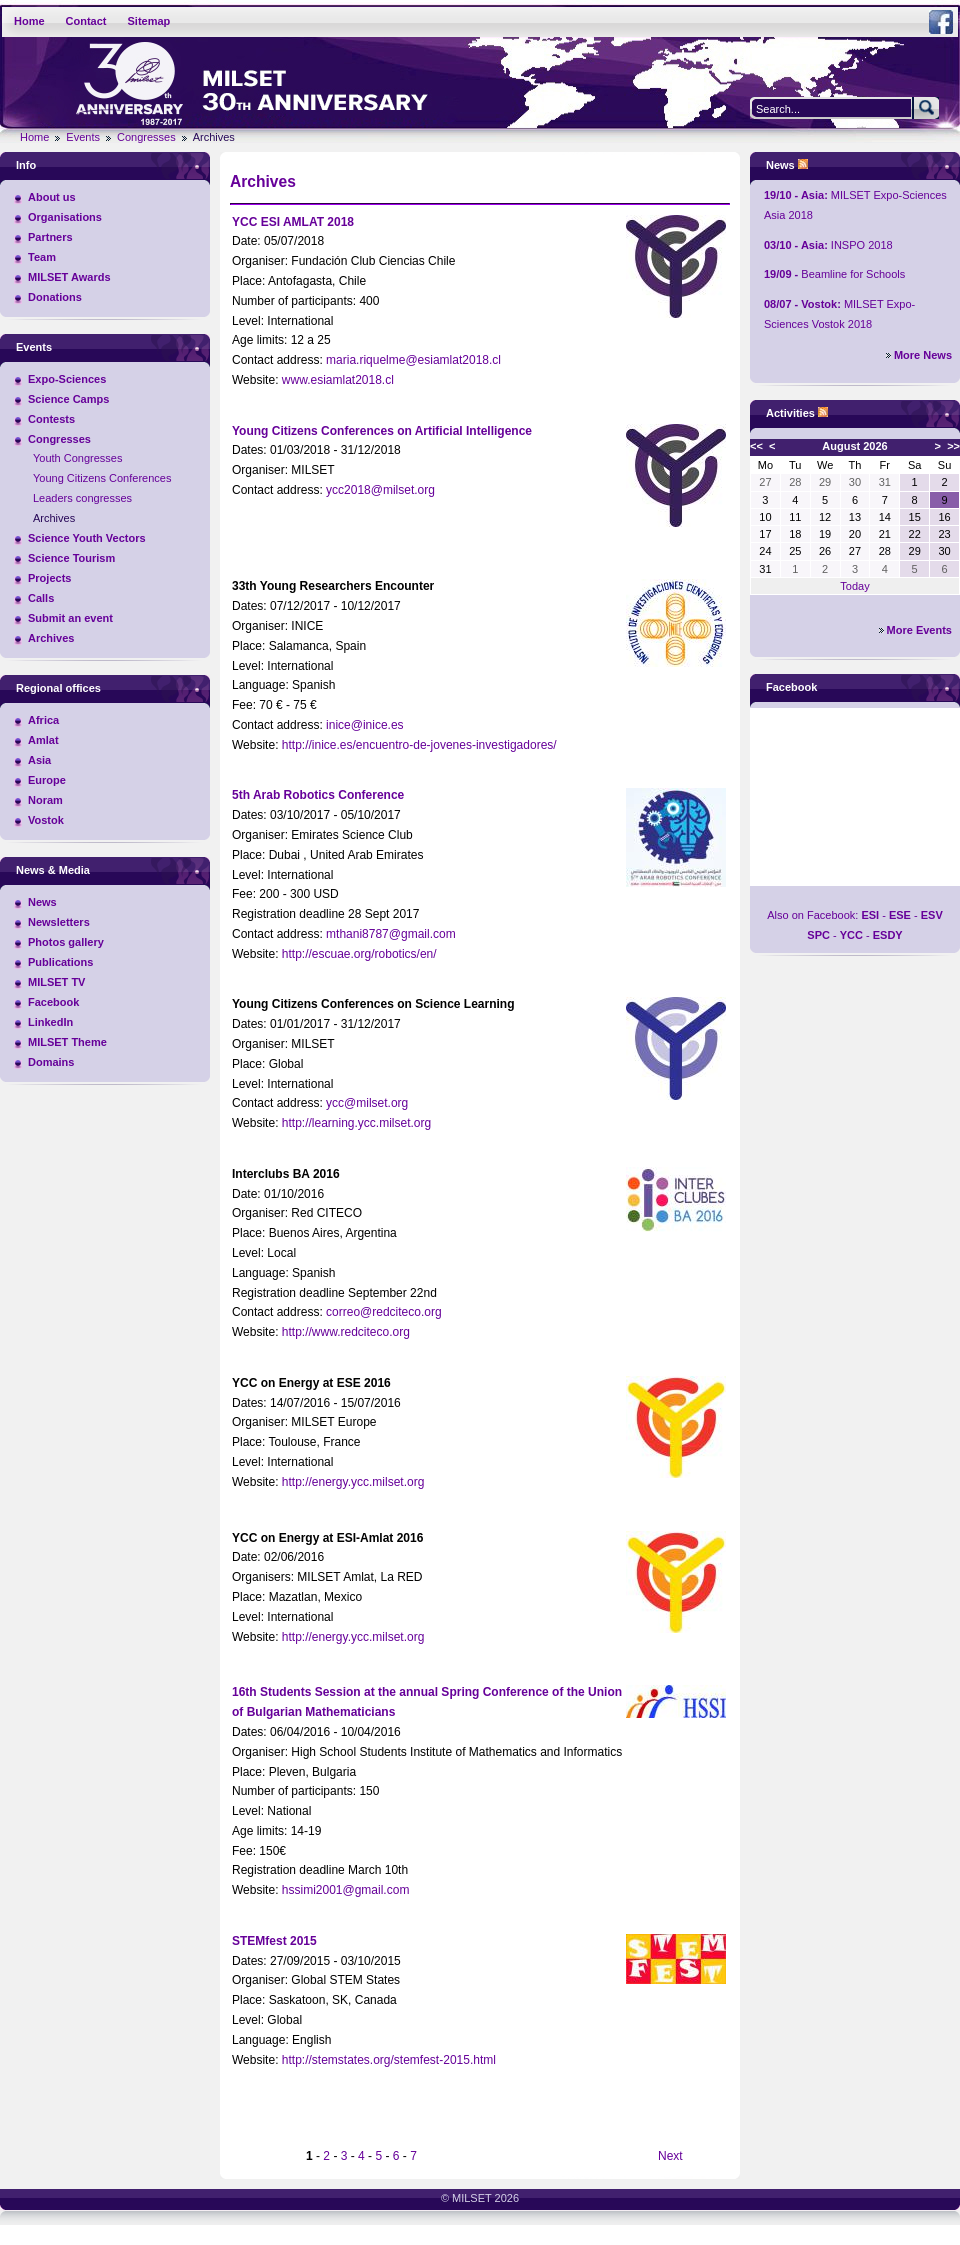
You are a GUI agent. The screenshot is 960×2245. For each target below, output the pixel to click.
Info (26, 165)
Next (670, 2156)
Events (83, 137)
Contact (86, 21)
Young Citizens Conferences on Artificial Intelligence (382, 431)
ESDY (888, 935)
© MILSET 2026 (480, 2198)
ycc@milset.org (367, 1103)
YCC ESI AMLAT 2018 (293, 222)
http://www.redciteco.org (346, 1332)
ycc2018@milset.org (380, 490)
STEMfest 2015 (274, 1941)
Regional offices (58, 688)
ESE (900, 915)
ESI (870, 915)
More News (923, 355)
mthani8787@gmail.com (391, 934)
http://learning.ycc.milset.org (356, 1123)
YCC (851, 935)
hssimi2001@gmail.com (346, 1890)
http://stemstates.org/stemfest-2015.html (389, 2060)
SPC (818, 935)
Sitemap (149, 21)
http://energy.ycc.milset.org (353, 1482)
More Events (919, 630)
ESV (932, 915)
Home (29, 21)
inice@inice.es (365, 725)
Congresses (146, 137)
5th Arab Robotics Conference (318, 795)
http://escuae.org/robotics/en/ (359, 954)
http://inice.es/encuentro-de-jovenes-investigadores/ (419, 745)
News (780, 165)
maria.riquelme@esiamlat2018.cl (413, 360)
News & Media (53, 870)
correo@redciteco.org (384, 1312)
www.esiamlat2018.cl (338, 380)
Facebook (791, 687)
